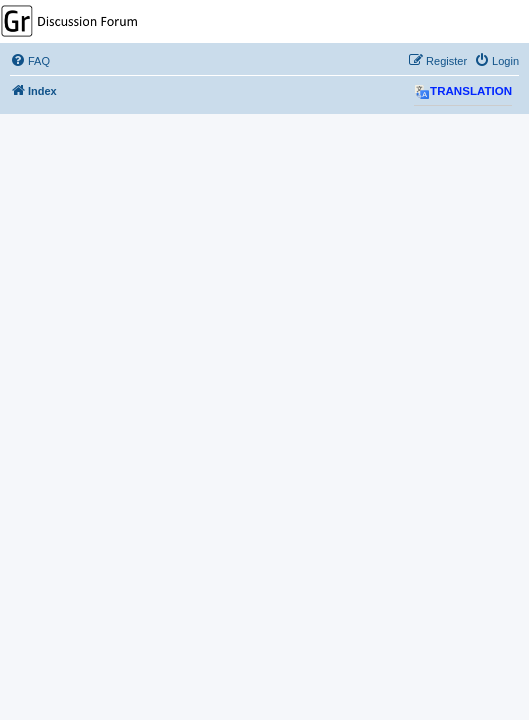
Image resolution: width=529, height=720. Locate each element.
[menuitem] (30, 61)
